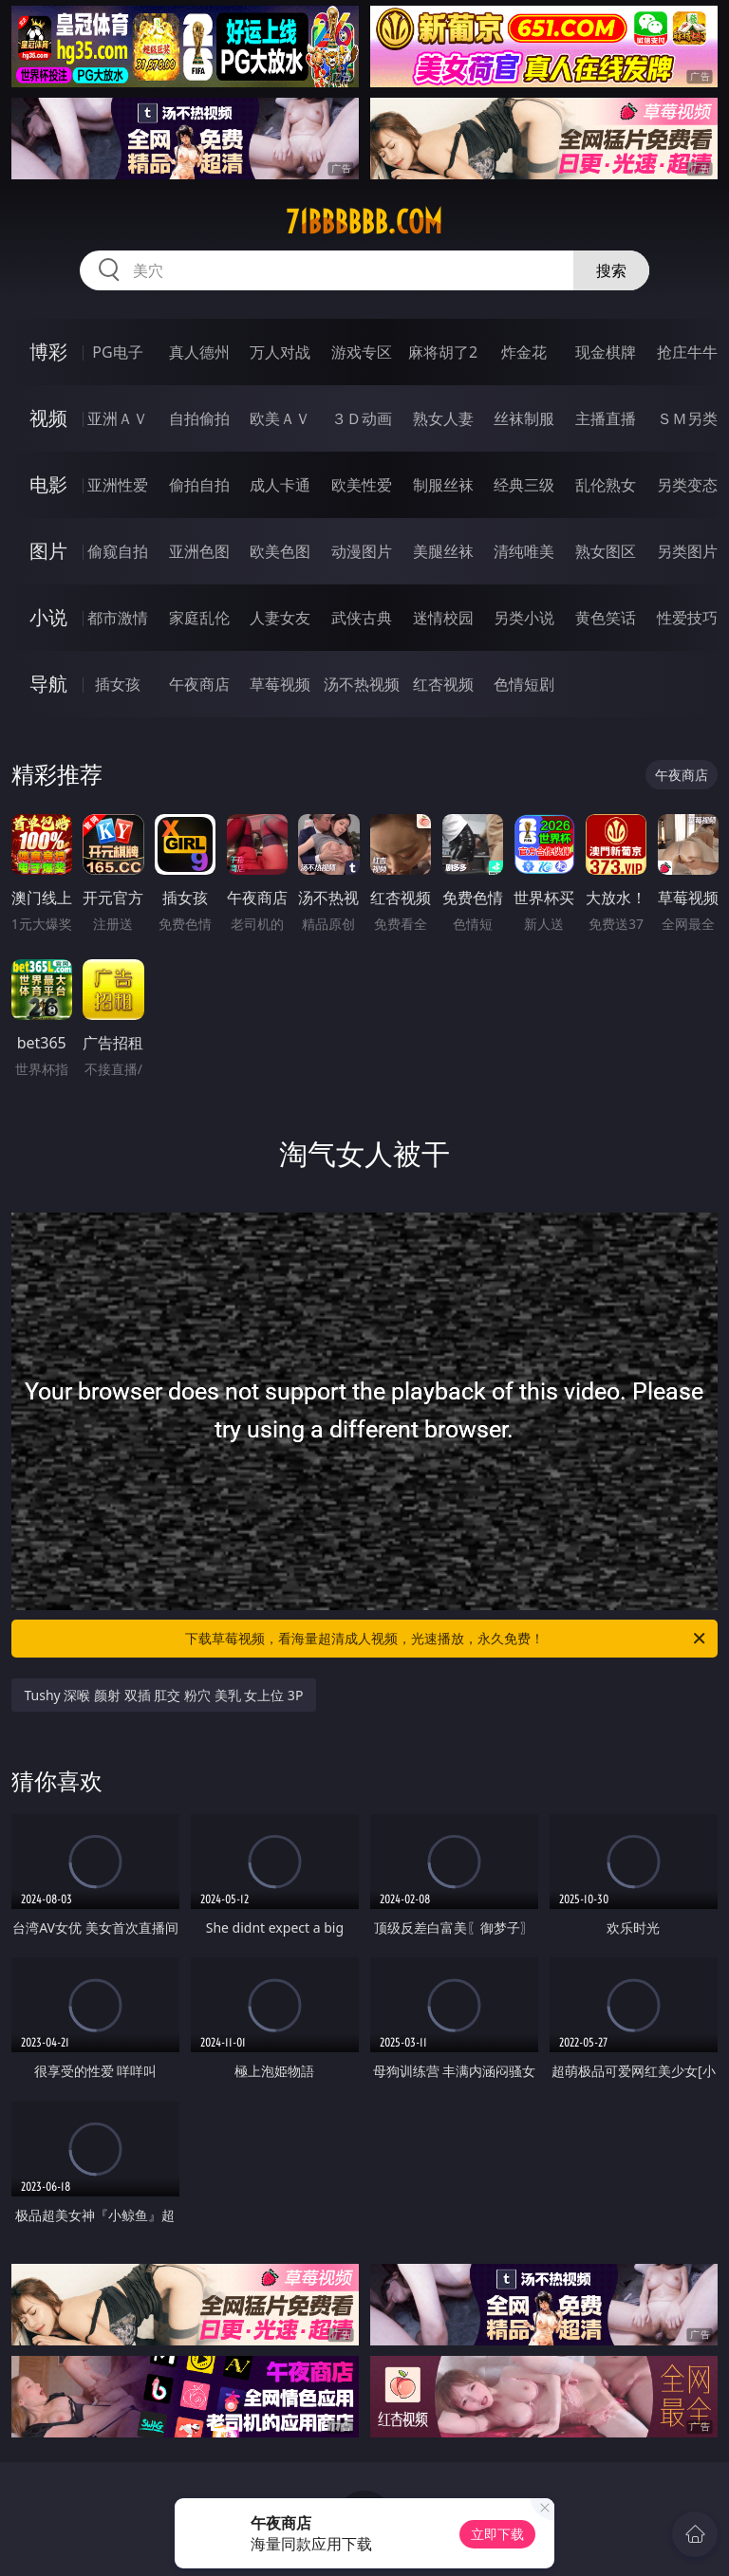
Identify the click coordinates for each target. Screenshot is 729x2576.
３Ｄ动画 (361, 418)
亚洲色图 (199, 551)
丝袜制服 (524, 418)
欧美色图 (280, 551)
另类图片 (687, 551)
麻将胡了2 (442, 352)
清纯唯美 (524, 551)
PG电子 (117, 352)
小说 (48, 617)
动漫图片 (361, 551)
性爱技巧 (687, 617)
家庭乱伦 (199, 617)
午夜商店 (199, 684)
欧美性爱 (361, 484)
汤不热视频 (362, 684)
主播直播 (605, 418)
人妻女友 (280, 617)
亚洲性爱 (117, 484)
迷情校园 (443, 617)
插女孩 (117, 684)
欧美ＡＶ (280, 418)
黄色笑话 (605, 617)
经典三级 (524, 484)
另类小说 (524, 617)
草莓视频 (280, 684)
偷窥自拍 (117, 551)
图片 (48, 551)
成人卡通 (280, 484)
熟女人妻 (443, 418)
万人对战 (280, 352)
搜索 (611, 270)
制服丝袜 (443, 484)
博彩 (48, 351)
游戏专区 (361, 352)
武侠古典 (361, 617)
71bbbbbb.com (364, 222)
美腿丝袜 (443, 551)
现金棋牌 (605, 352)
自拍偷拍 (199, 418)
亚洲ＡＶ (117, 418)
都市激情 (117, 617)
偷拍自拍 (199, 484)
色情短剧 (524, 684)
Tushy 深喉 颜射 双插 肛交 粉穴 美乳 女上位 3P (164, 1695)
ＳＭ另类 (687, 418)
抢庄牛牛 (687, 352)
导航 (48, 683)
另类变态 (687, 484)
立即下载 (497, 2534)
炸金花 (524, 352)
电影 (48, 484)
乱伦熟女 (605, 484)
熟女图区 (605, 551)
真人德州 (199, 352)
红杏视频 (443, 684)
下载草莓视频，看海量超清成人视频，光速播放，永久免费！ (446, 1638)
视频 (48, 418)
